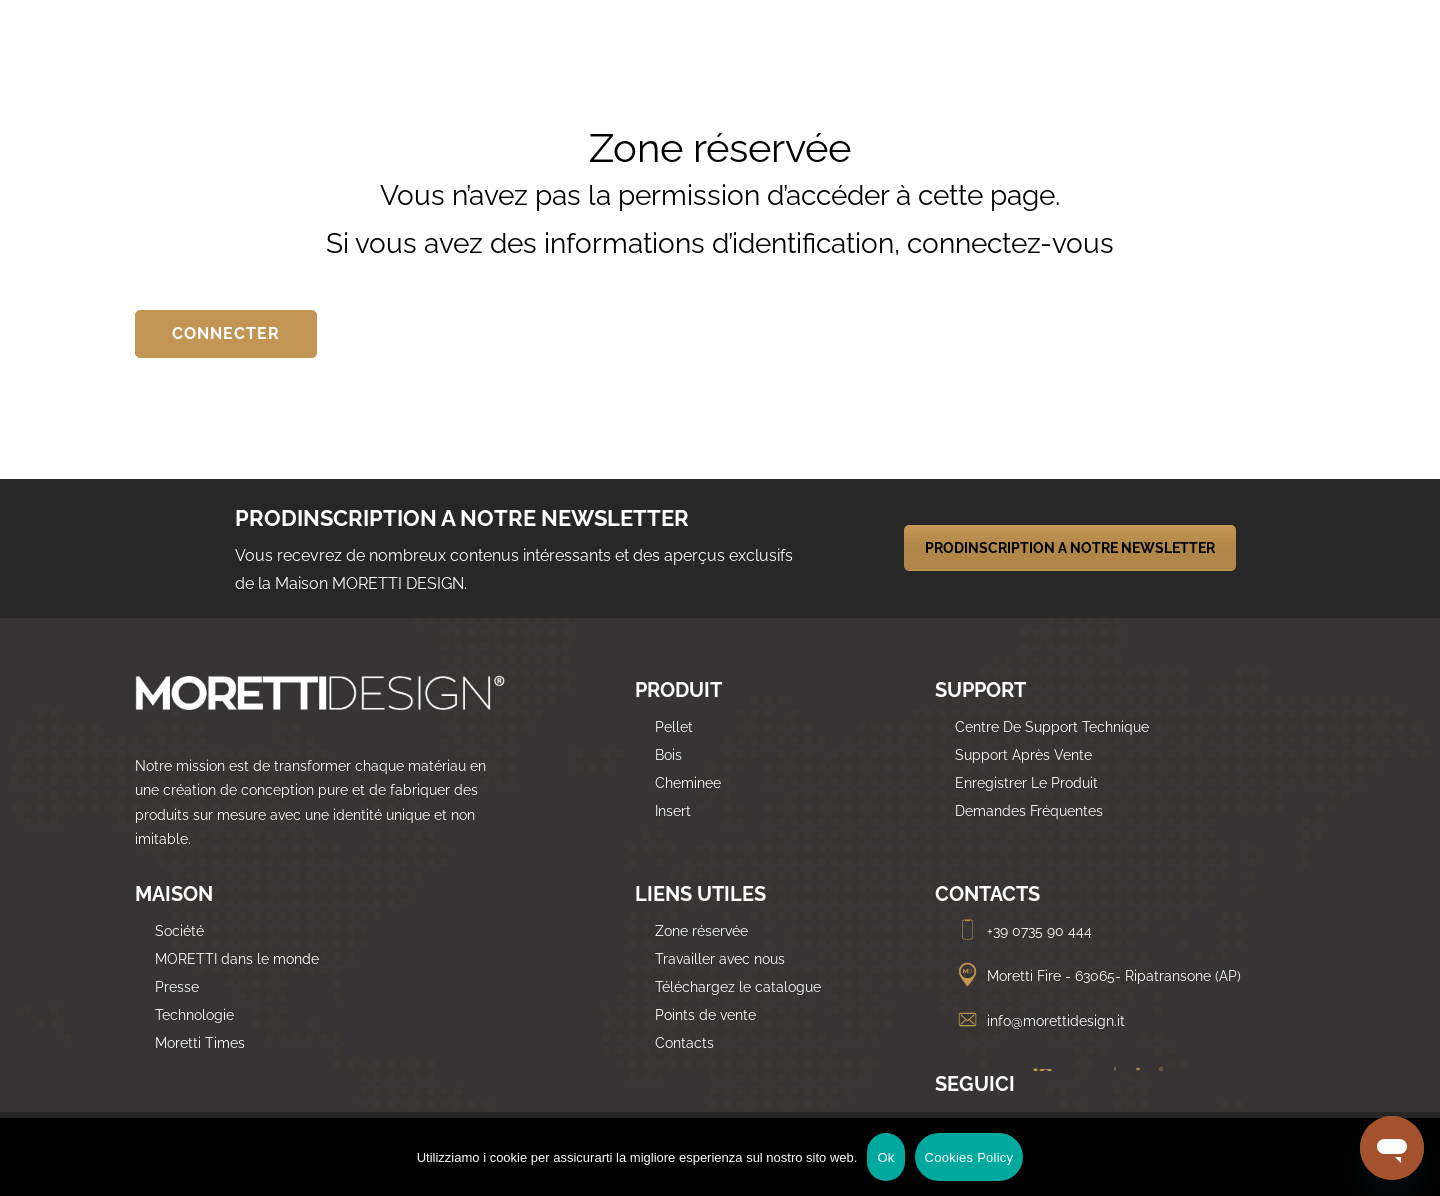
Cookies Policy (969, 1157)
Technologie (194, 1015)
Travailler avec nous (720, 959)
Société (179, 931)
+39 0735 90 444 (1023, 931)
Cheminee (688, 783)
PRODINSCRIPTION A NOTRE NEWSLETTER (1070, 548)
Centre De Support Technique (1052, 727)
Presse (177, 987)
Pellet (674, 727)
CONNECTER (226, 333)
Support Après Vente (1023, 755)
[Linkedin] (1035, 1086)
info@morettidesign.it (1040, 1021)
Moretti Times (200, 1043)
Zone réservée (701, 931)
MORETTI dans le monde (237, 959)
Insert (673, 811)
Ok (885, 1157)
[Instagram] (1153, 1086)
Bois (668, 755)
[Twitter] (1078, 1086)
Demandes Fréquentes (1029, 811)
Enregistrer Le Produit (1026, 783)
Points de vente (705, 1015)
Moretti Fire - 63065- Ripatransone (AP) (1098, 976)
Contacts (684, 1043)
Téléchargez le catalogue (738, 987)
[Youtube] (1132, 1086)
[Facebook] (1109, 1086)
